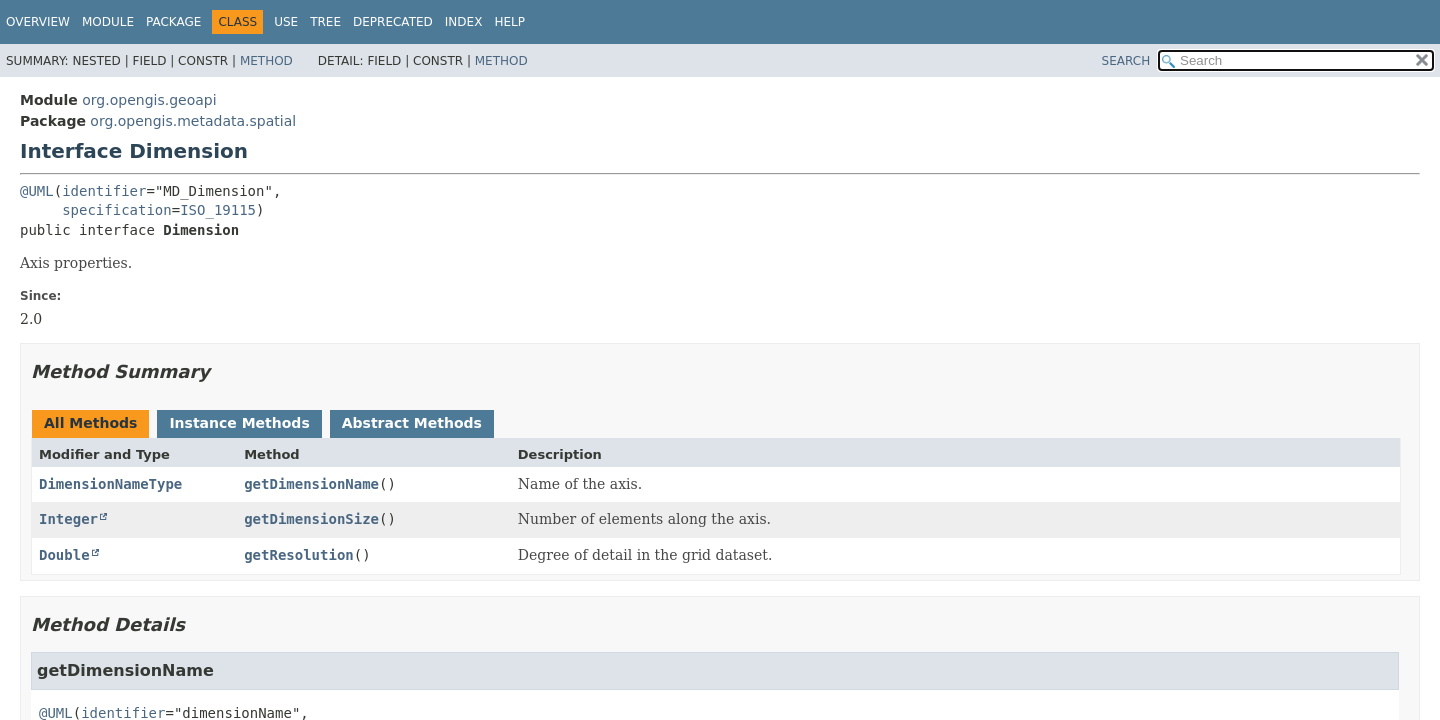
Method (266, 61)
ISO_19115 (218, 210)
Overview (38, 22)
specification (117, 210)
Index (464, 22)
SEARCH (1126, 61)
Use (286, 22)
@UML (37, 191)
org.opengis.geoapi (149, 100)
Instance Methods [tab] (239, 423)
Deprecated (393, 22)
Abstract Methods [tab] (412, 423)
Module (108, 22)
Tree (325, 22)
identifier (104, 191)
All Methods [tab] (90, 423)
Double (64, 555)
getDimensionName (311, 484)
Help (509, 22)
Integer (68, 519)
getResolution (299, 555)
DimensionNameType (110, 484)
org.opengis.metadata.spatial (193, 121)
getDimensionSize (311, 519)
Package (173, 22)
